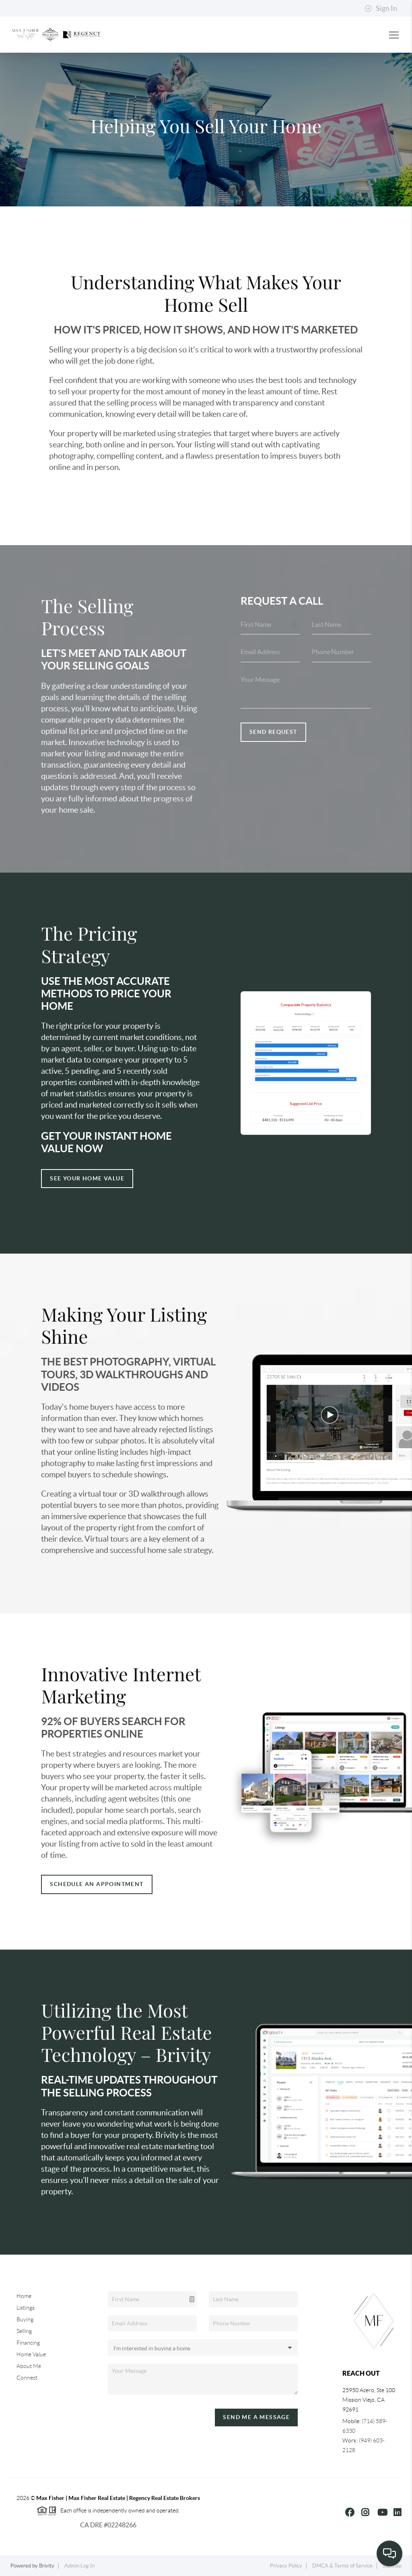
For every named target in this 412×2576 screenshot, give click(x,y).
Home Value (31, 2354)
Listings (25, 2307)
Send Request (273, 732)
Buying (24, 2319)
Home (23, 2296)
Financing (28, 2342)
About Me (28, 2366)
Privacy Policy (286, 2566)
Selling (24, 2331)
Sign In (381, 8)
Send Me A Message (256, 2417)
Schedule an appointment (96, 1884)
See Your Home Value (87, 1178)
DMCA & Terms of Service (342, 2566)
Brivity (46, 2566)
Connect (26, 2377)
